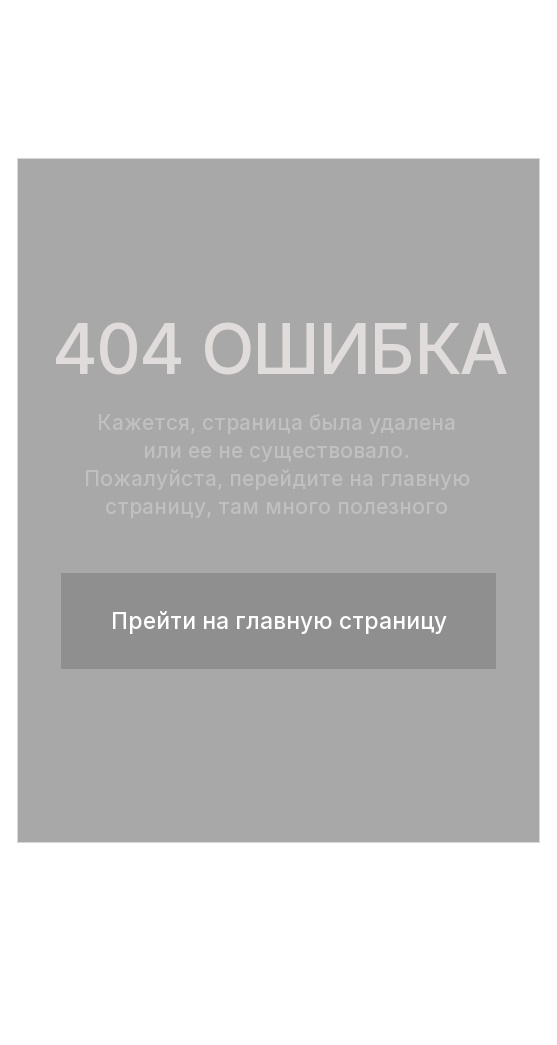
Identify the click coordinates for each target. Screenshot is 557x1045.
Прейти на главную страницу (279, 620)
